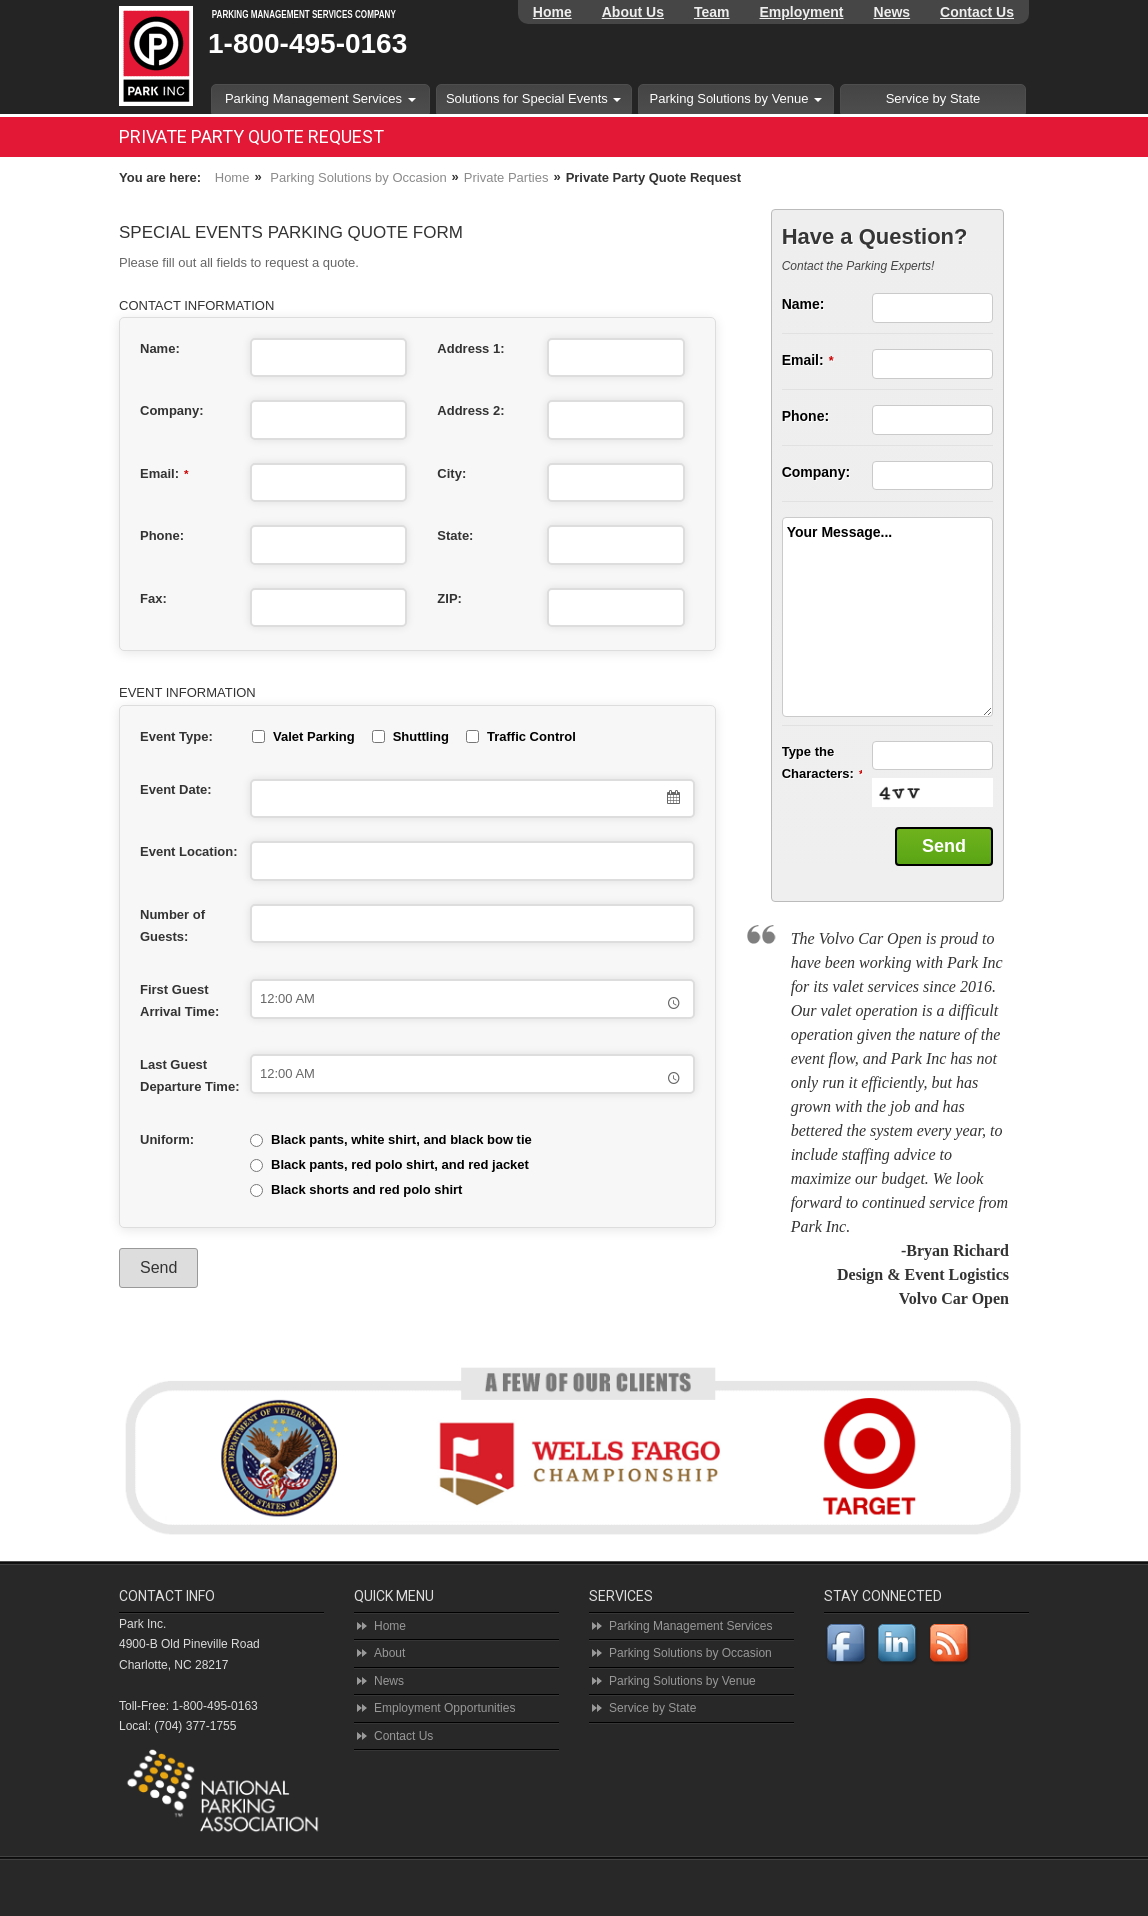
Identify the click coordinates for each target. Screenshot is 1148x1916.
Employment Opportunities (444, 1708)
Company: (172, 410)
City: (451, 473)
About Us (633, 12)
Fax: (153, 598)
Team (712, 12)
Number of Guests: (172, 925)
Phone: (162, 535)
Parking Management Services (320, 98)
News (892, 12)
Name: (160, 348)
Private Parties (506, 177)
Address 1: (470, 348)
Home (552, 12)
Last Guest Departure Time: (189, 1075)
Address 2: (470, 410)
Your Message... (840, 532)
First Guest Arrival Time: (179, 1000)
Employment (802, 12)
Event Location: (189, 851)
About (389, 1653)
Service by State (933, 98)
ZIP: (449, 598)
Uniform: (167, 1139)
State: (455, 535)
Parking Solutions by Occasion (358, 177)
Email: (164, 473)
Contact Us (977, 12)
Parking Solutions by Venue (736, 98)
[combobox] (472, 799)
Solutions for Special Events (533, 98)
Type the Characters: (822, 762)
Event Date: (176, 789)
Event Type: (176, 736)
